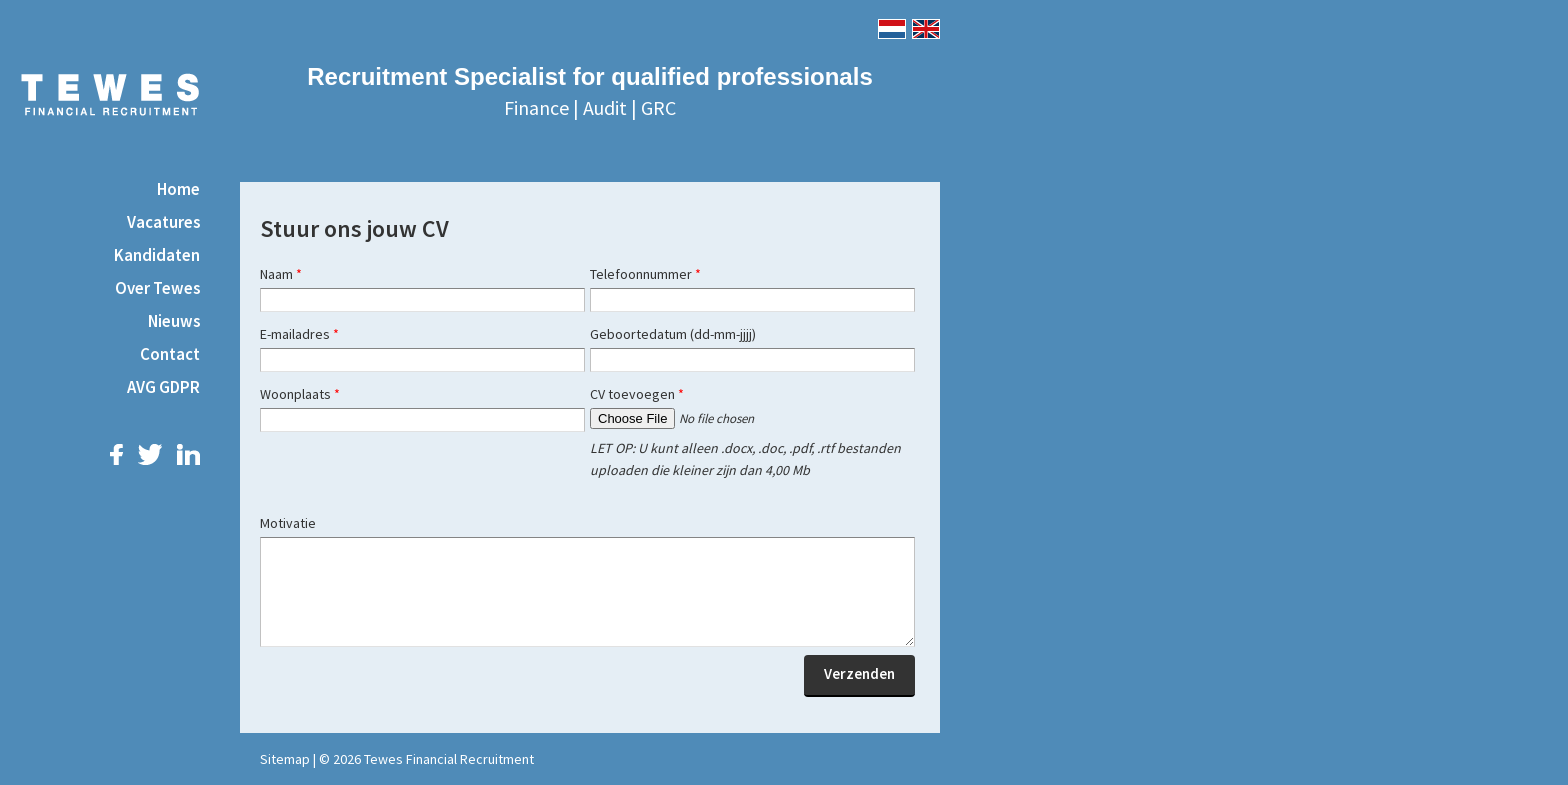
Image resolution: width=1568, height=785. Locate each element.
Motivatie (288, 523)
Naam (281, 274)
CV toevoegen (637, 394)
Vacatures (163, 222)
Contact (170, 354)
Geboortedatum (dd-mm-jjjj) (673, 334)
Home (178, 189)
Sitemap (285, 759)
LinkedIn (188, 454)
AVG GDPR (163, 387)
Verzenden (859, 673)
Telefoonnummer (645, 274)
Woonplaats (300, 394)
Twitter (150, 454)
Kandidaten (157, 255)
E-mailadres (299, 334)
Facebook (116, 454)
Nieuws (174, 321)
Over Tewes (157, 288)
